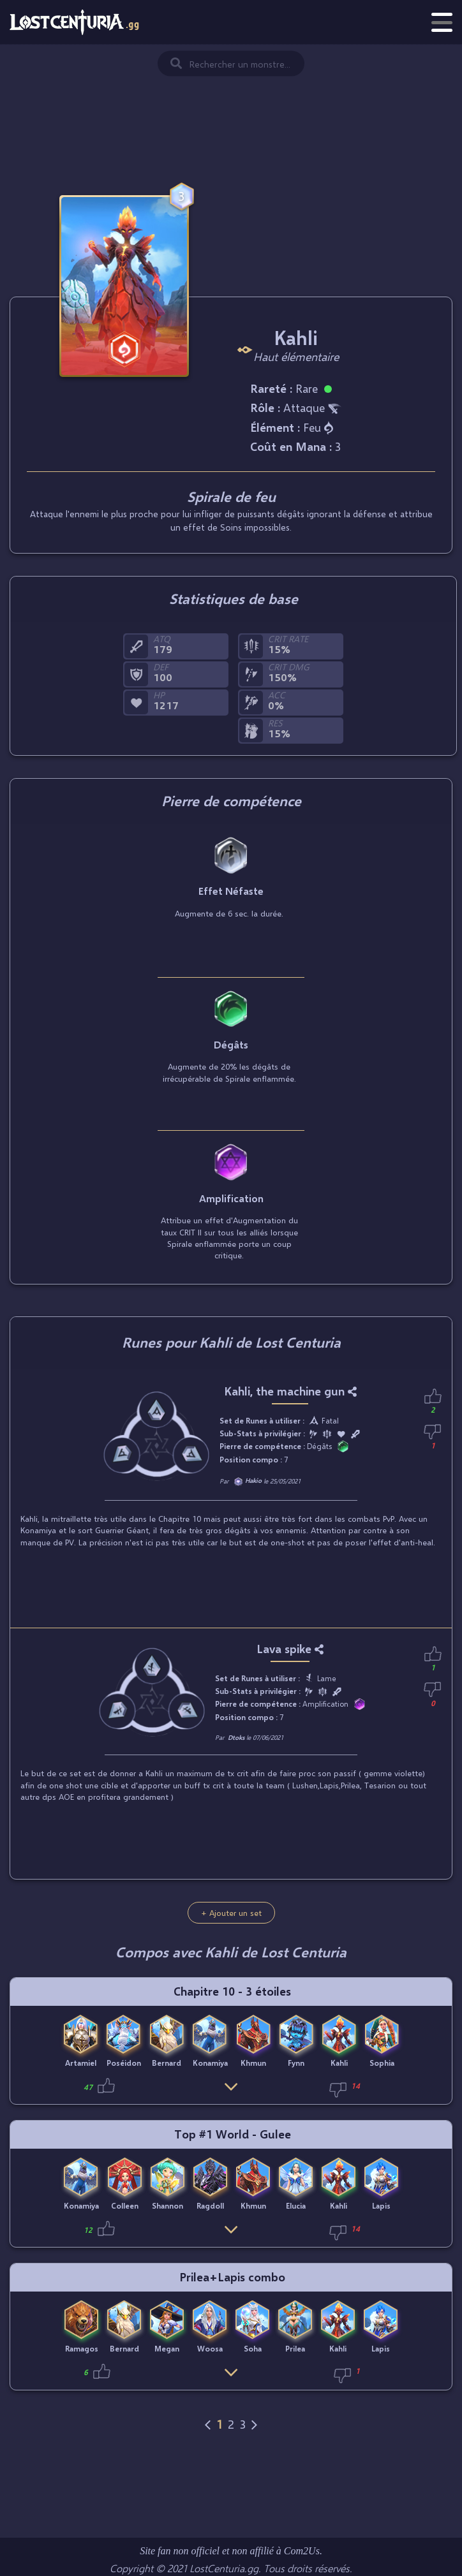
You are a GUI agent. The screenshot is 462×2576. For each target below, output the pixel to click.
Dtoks (236, 1737)
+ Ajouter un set (231, 1913)
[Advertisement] (231, 108)
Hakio (253, 1480)
